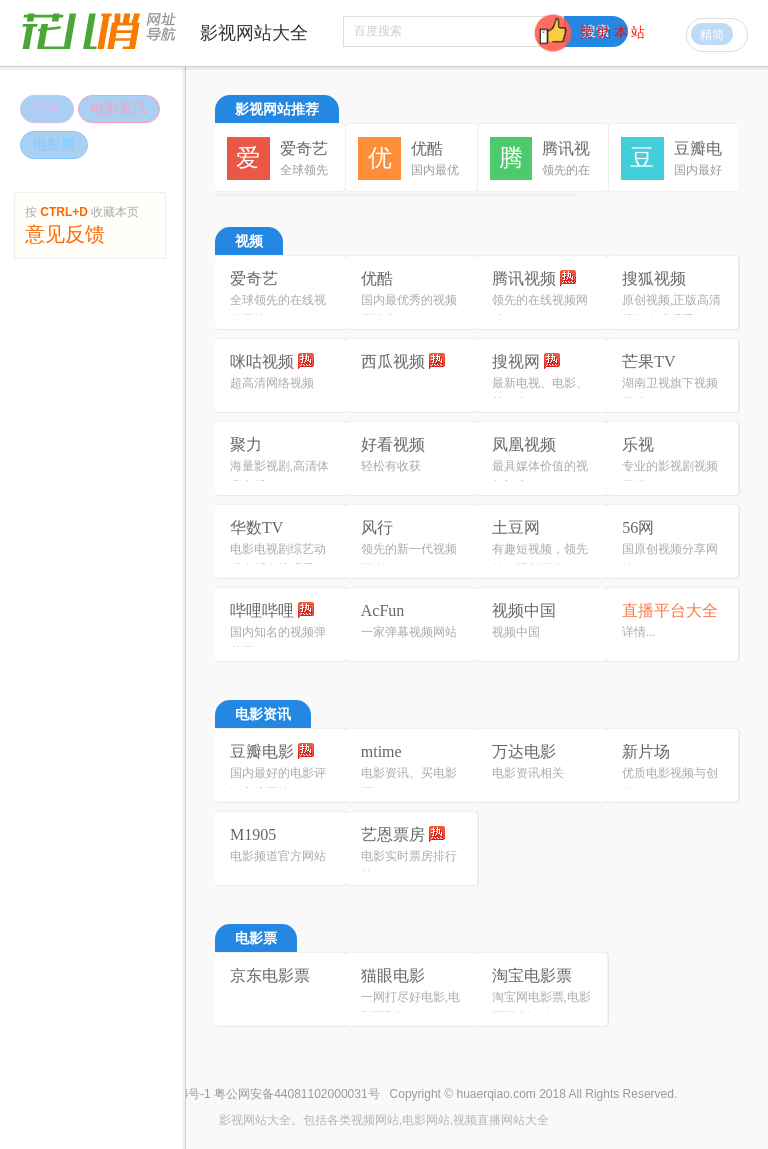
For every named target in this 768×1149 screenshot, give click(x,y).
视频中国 (524, 610)
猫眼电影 (393, 975)
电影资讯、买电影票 (409, 783)
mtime (381, 751)
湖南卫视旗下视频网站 (670, 393)
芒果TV (648, 361)
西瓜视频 (403, 361)
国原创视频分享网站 (670, 559)
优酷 (377, 278)
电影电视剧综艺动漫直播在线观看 (278, 559)
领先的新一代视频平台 (409, 559)
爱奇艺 (254, 278)
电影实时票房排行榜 (409, 866)
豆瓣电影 (272, 751)
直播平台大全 (670, 610)
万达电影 (524, 751)
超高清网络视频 (272, 383)
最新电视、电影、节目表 (540, 393)
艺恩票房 (403, 834)
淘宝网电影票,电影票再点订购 (541, 1007)
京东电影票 (270, 975)
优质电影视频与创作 (670, 783)
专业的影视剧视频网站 (670, 476)
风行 (377, 527)
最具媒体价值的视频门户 (540, 476)
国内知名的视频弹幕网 (278, 642)
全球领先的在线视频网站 (278, 310)
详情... (638, 632)
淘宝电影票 (532, 975)
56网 (638, 527)
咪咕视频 (272, 361)
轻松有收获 (391, 466)
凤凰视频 (524, 444)
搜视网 (526, 361)
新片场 (646, 751)
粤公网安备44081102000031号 (296, 1094)
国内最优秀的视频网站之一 (409, 310)
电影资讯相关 (528, 773)
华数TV (256, 527)
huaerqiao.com (495, 1094)
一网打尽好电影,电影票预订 (410, 1007)
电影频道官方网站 (278, 856)
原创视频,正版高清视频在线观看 (671, 310)
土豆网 (516, 527)
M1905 (253, 834)
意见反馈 (65, 230)
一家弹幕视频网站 (409, 632)
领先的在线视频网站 (540, 310)
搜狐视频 (654, 278)
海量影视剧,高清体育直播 (279, 476)
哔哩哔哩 (272, 610)
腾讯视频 (534, 278)
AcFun (383, 610)
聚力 (246, 444)
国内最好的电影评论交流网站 (278, 783)
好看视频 (393, 444)
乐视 (638, 444)
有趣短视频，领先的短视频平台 (540, 559)
